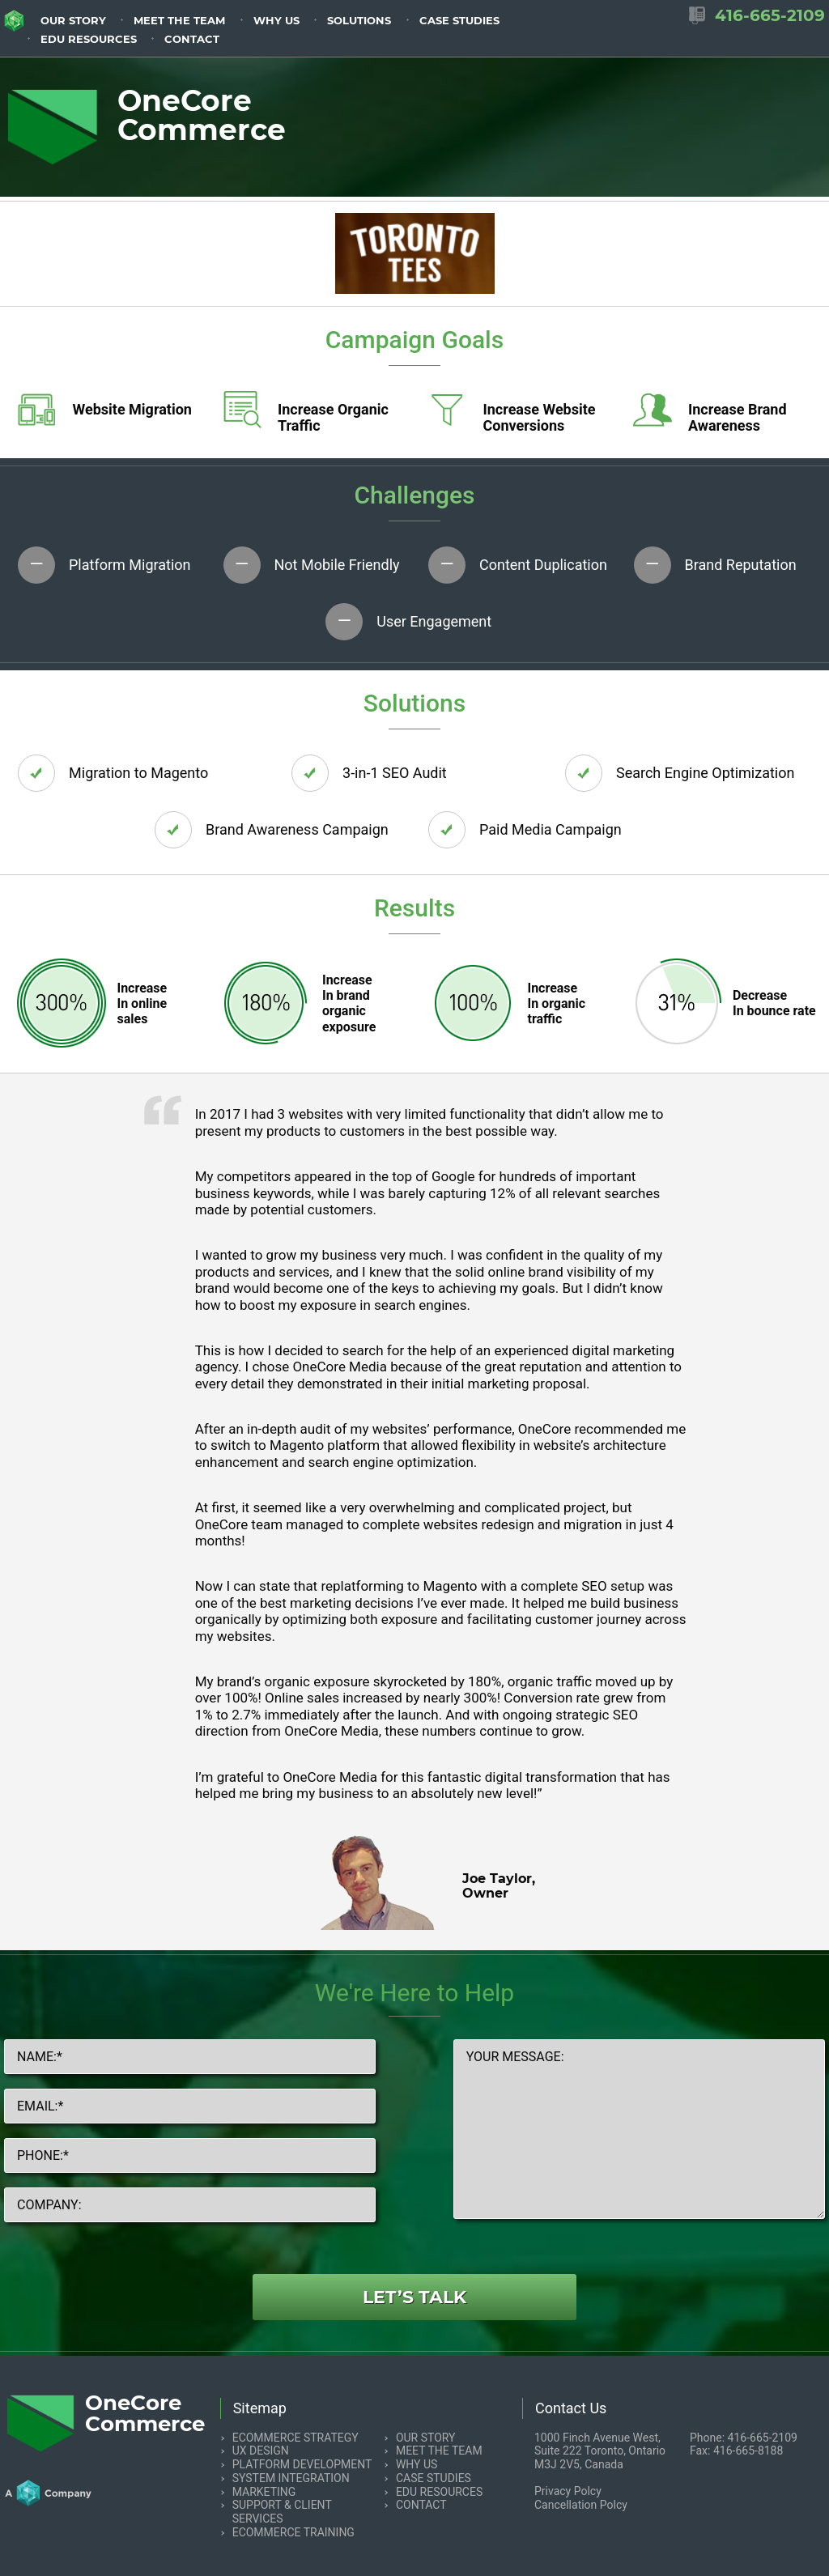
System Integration (291, 2478)
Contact (191, 39)
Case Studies (459, 21)
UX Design (260, 2450)
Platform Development (302, 2464)
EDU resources (88, 39)
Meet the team (179, 21)
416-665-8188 (748, 2450)
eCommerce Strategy (295, 2437)
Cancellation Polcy (580, 2504)
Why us (276, 21)
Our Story (73, 21)
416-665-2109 (762, 2437)
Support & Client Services (282, 2511)
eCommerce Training (293, 2532)
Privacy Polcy (568, 2491)
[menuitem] (73, 19)
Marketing (264, 2491)
